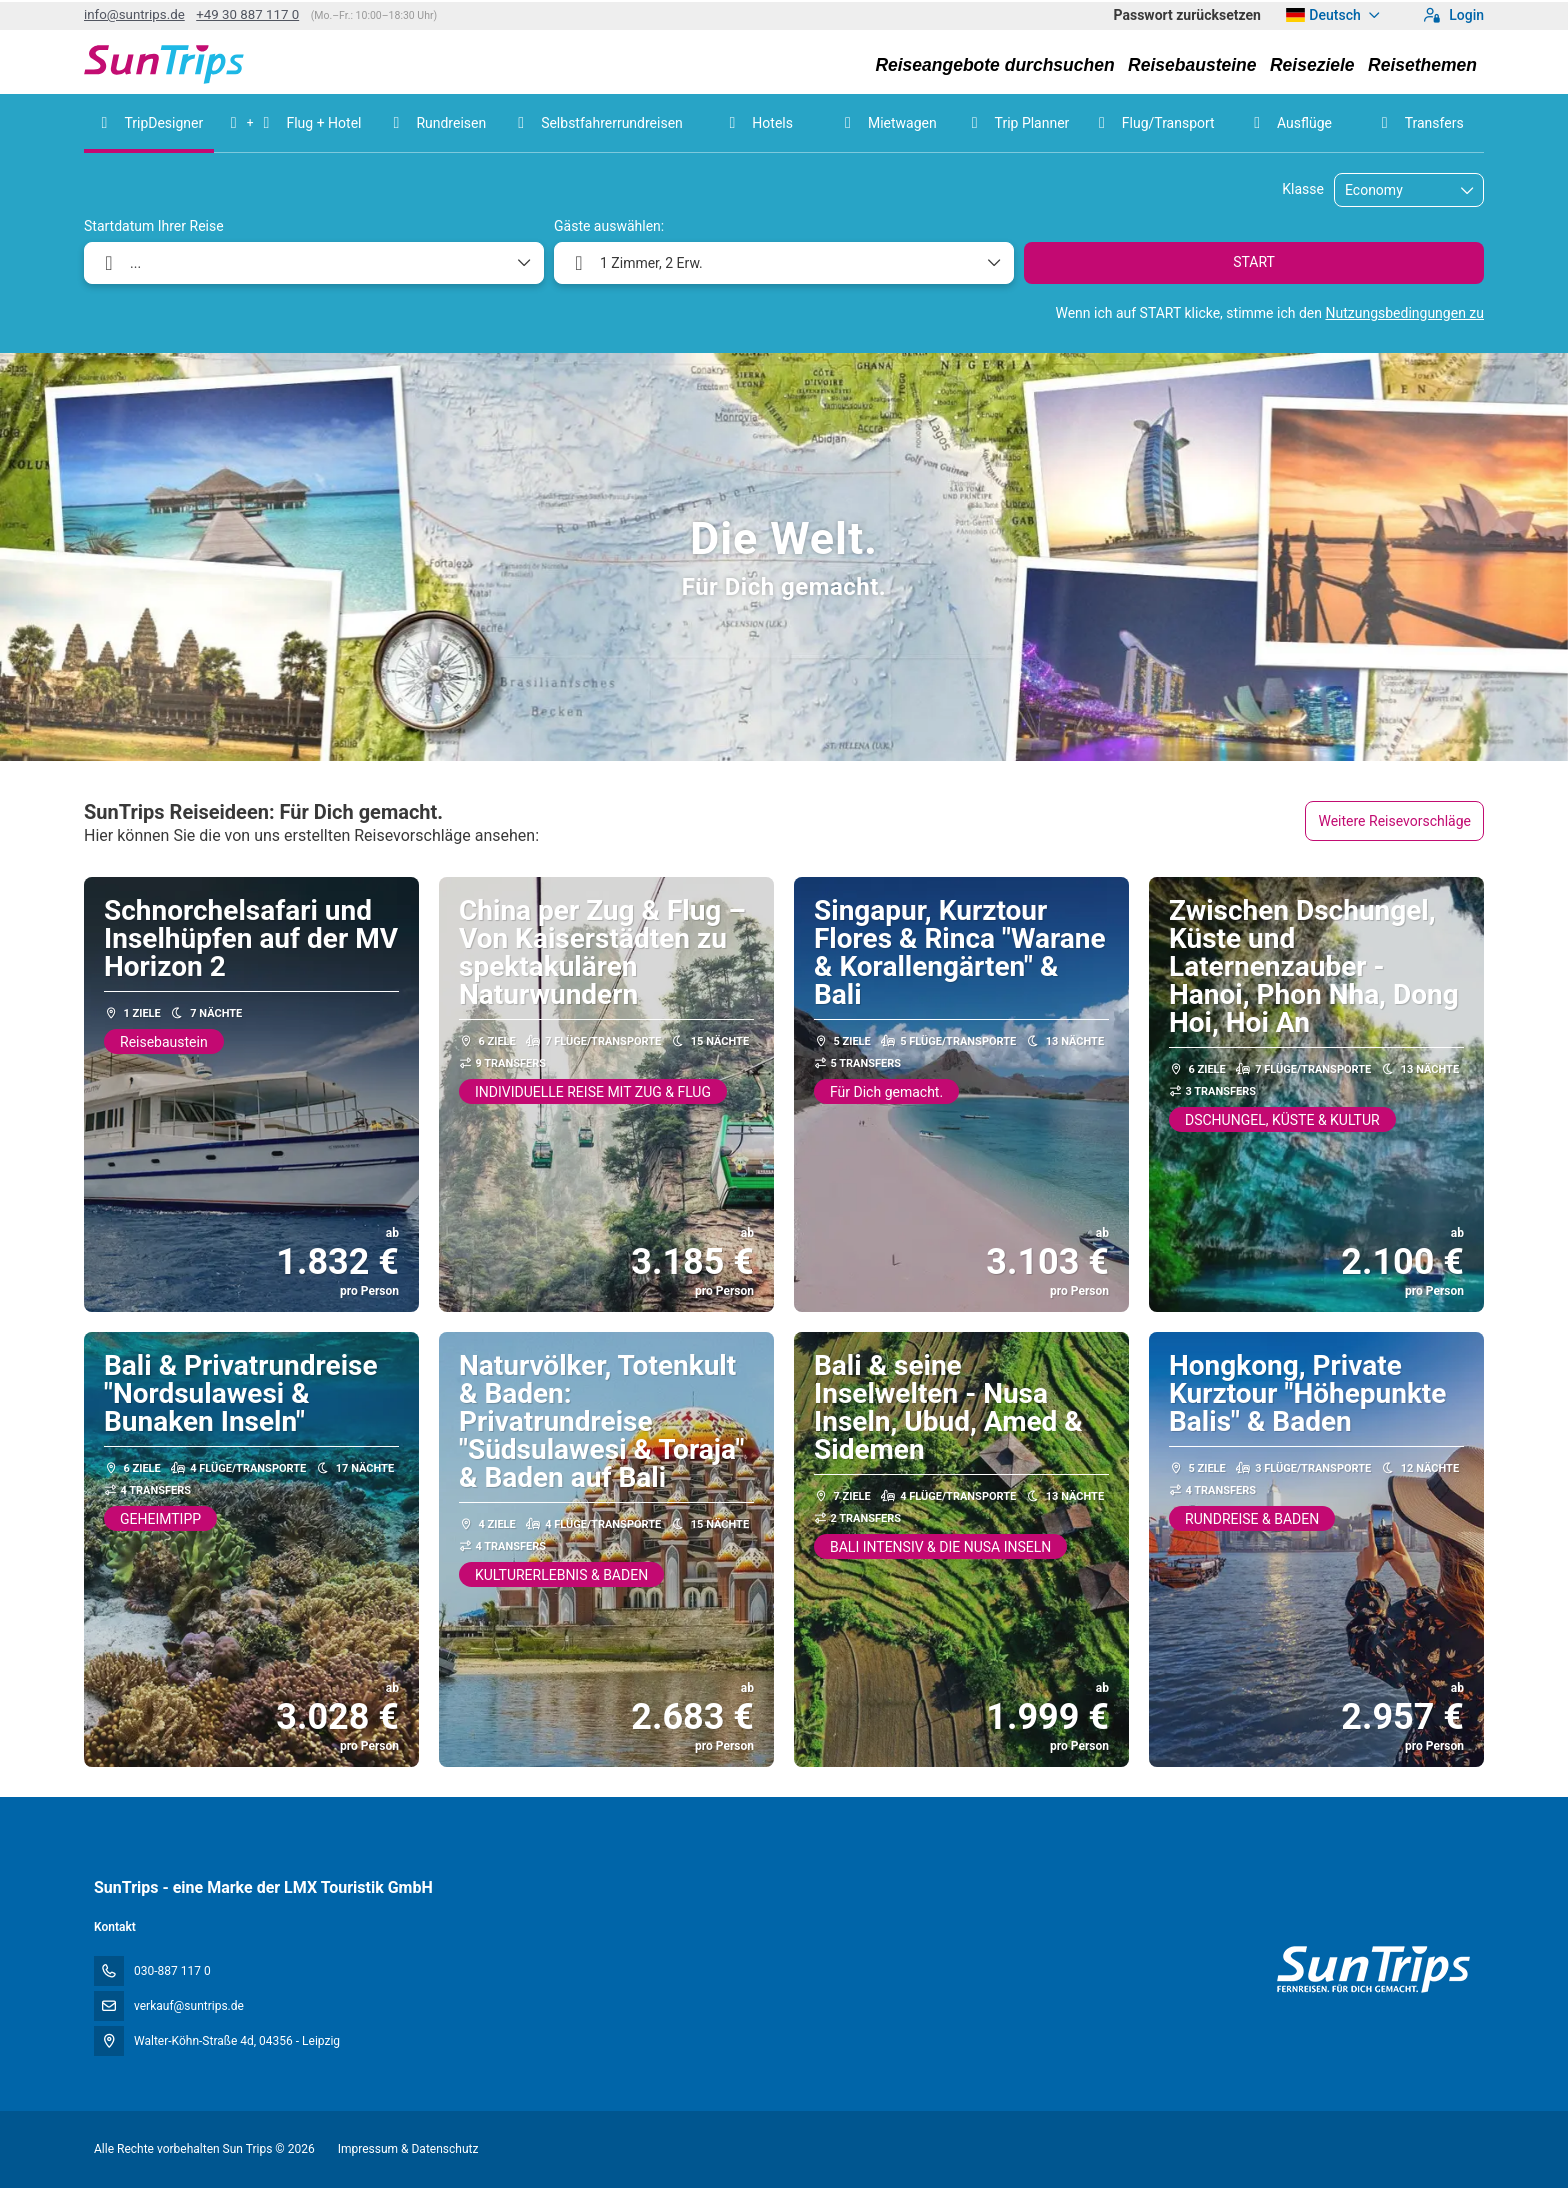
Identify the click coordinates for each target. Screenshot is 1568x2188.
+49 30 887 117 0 (247, 14)
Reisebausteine (1192, 65)
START (1254, 262)
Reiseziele (1312, 65)
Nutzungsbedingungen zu (1404, 313)
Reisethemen (1422, 65)
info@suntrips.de (134, 14)
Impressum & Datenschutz (408, 2149)
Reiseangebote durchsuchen (994, 65)
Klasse (1303, 189)
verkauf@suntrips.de (189, 2006)
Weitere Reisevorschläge (1394, 821)
